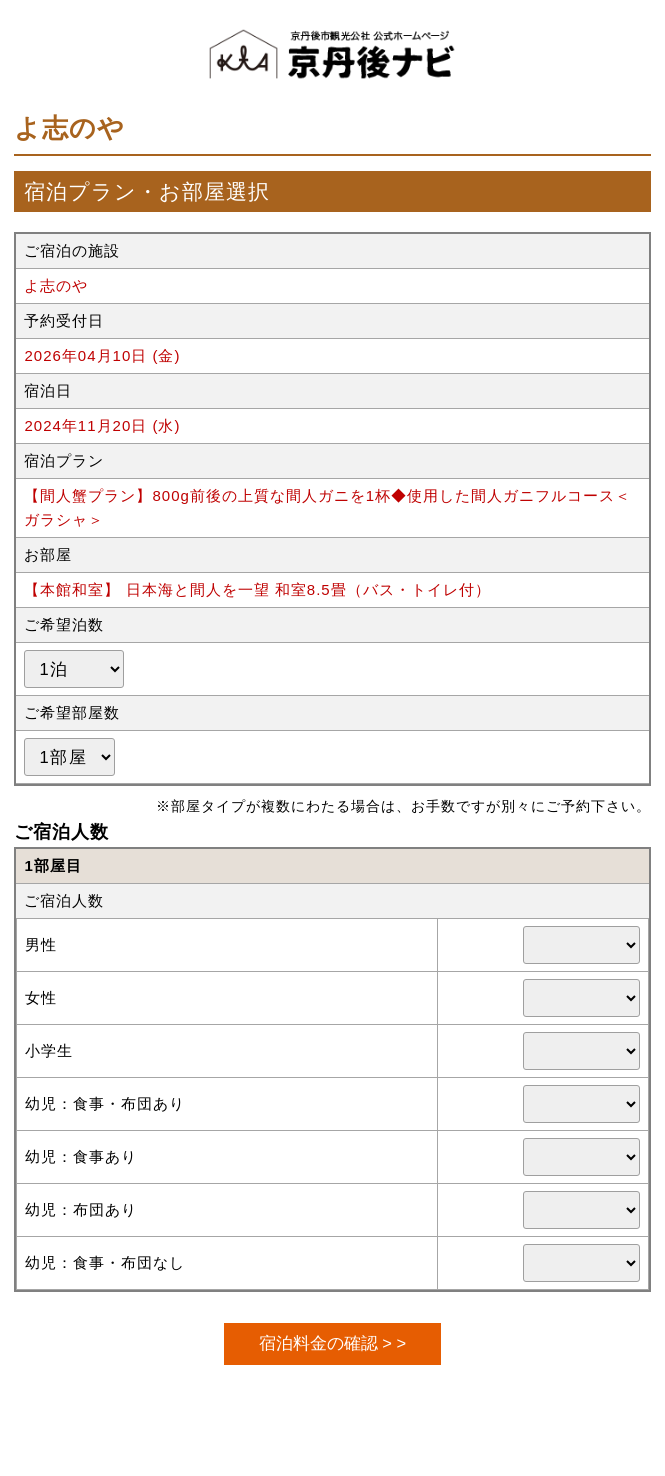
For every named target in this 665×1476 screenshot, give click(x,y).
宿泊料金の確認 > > (332, 1343)
